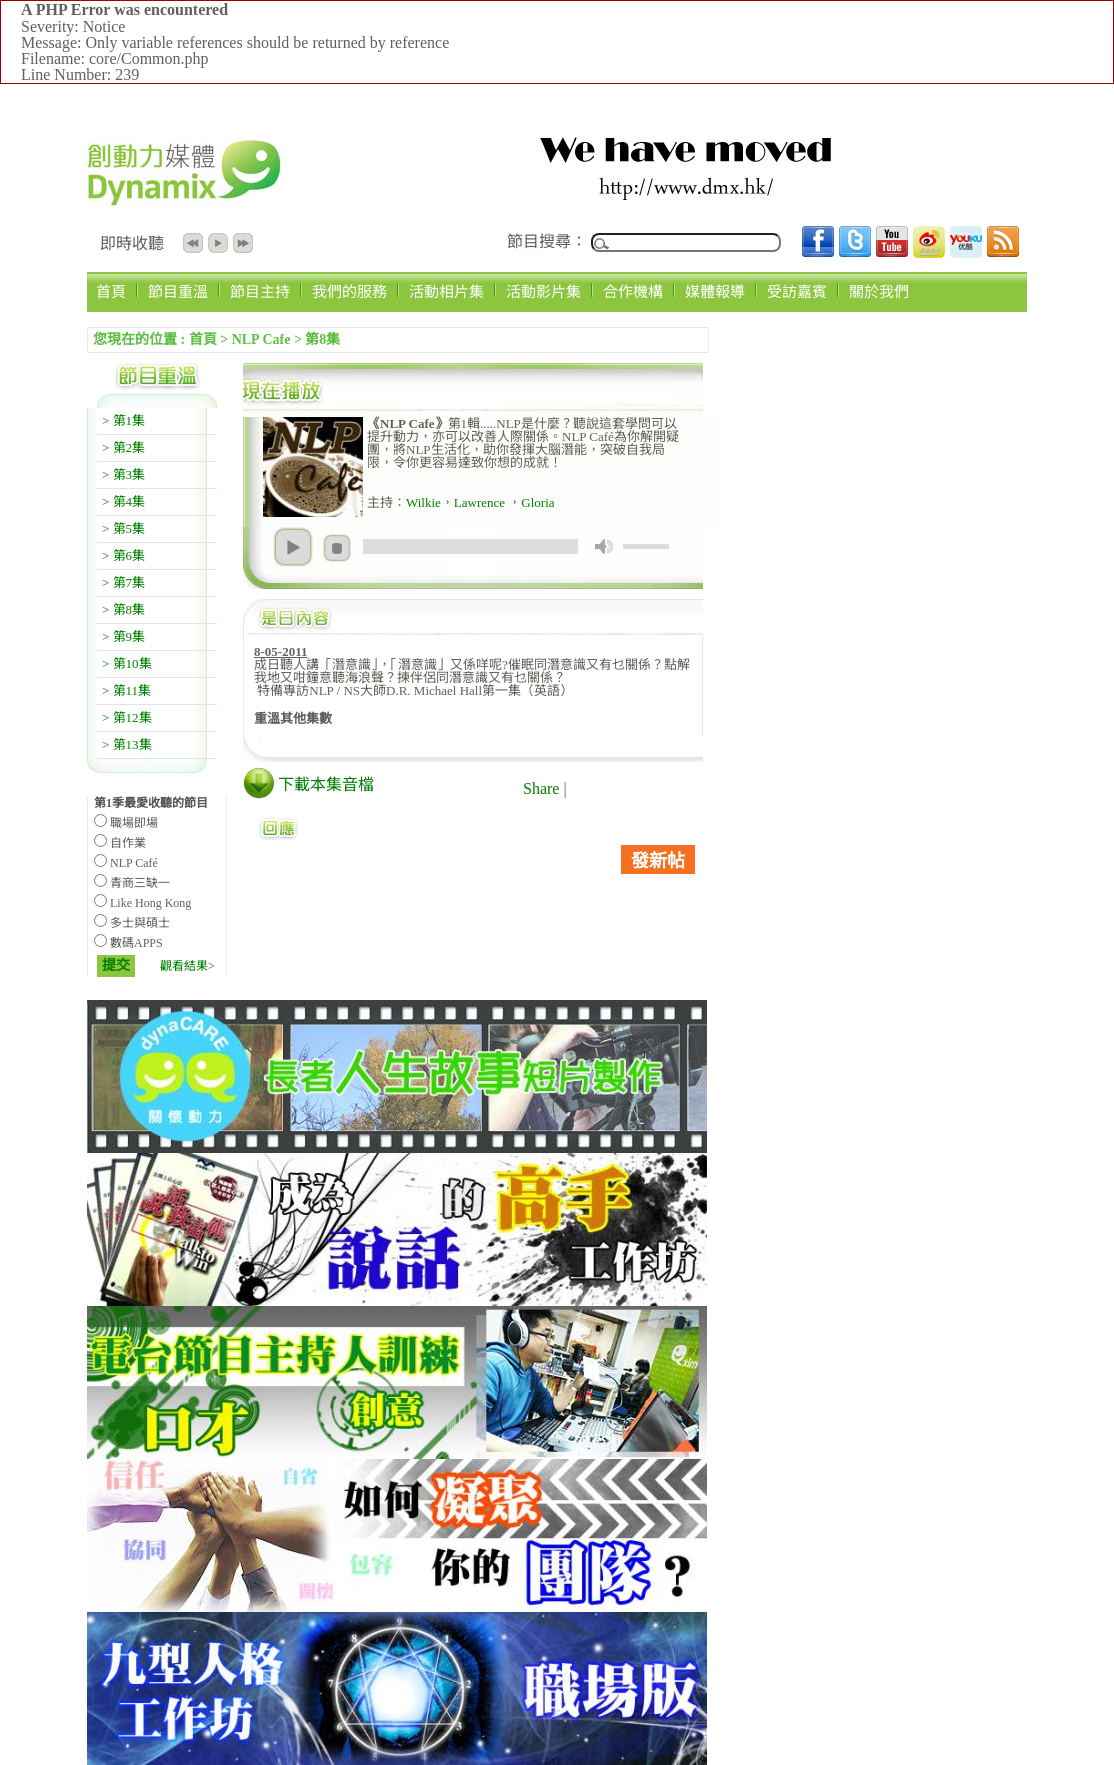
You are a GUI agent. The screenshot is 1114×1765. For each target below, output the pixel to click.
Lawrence (481, 502)
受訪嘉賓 (797, 291)
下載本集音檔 (326, 784)
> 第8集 (123, 609)
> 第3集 (123, 474)
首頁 (111, 291)
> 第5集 (123, 528)
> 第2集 (123, 447)
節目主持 (260, 291)
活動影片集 (543, 291)
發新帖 (658, 861)
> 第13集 (127, 744)
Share (541, 788)
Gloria (537, 502)
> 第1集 (123, 420)
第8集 (322, 339)
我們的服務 (349, 291)
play (293, 547)
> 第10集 (127, 663)
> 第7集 (123, 582)
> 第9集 (123, 636)
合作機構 (633, 291)
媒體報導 (715, 291)
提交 (116, 965)
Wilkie (423, 502)
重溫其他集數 (293, 718)
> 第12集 (127, 717)
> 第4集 (123, 501)
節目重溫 (178, 291)
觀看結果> (187, 966)
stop (337, 548)
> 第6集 (123, 555)
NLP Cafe (261, 339)
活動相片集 (446, 291)
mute (604, 546)
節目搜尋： (547, 241)
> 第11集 (126, 690)
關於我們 (879, 291)
